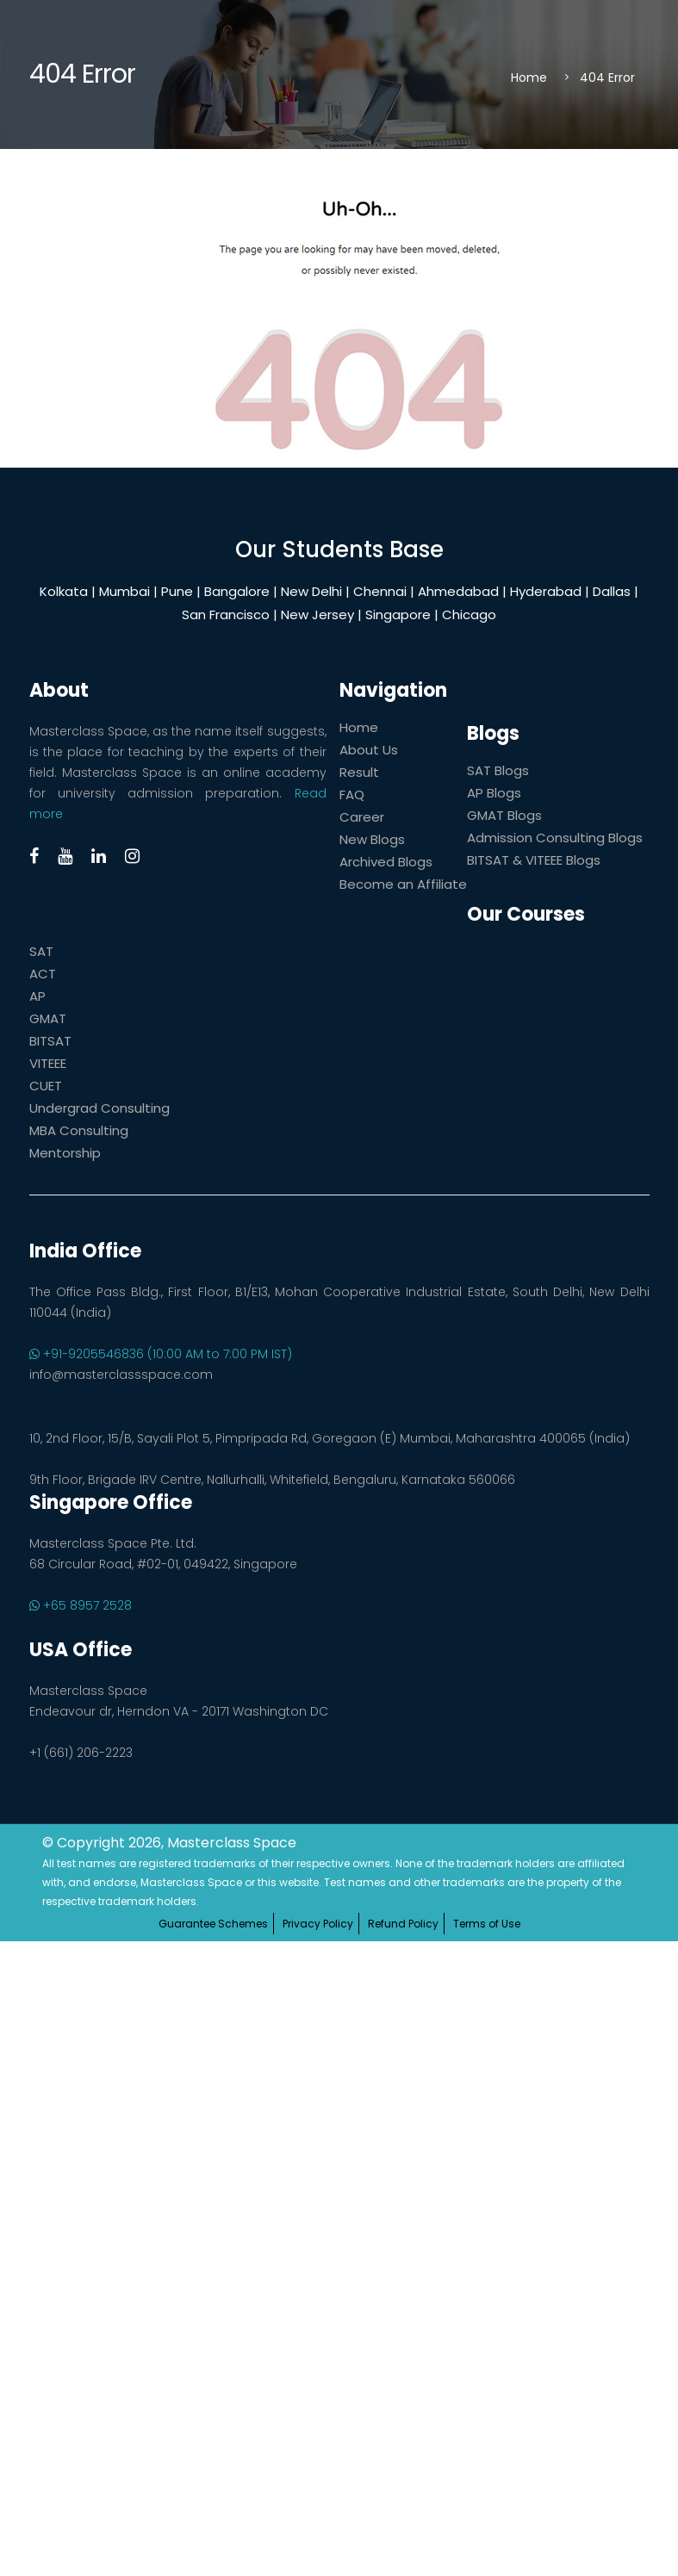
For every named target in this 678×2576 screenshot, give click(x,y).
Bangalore (237, 591)
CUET (45, 1086)
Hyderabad (546, 591)
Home (529, 77)
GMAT (47, 1018)
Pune (177, 591)
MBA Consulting (78, 1130)
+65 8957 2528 (80, 1605)
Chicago (469, 614)
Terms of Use (486, 1923)
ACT (42, 974)
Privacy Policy (318, 1923)
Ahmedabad (458, 591)
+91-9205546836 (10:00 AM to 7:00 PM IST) (160, 1353)
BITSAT (50, 1041)
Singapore (398, 614)
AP (37, 996)
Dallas (612, 591)
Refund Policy (403, 1923)
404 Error (607, 77)
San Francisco (226, 614)
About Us (368, 750)
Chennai (380, 591)
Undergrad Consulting (99, 1108)
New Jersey (317, 614)
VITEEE (47, 1063)
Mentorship (65, 1153)
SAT (41, 951)
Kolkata (64, 591)
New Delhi (311, 591)
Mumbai (124, 591)
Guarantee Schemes (213, 1923)
